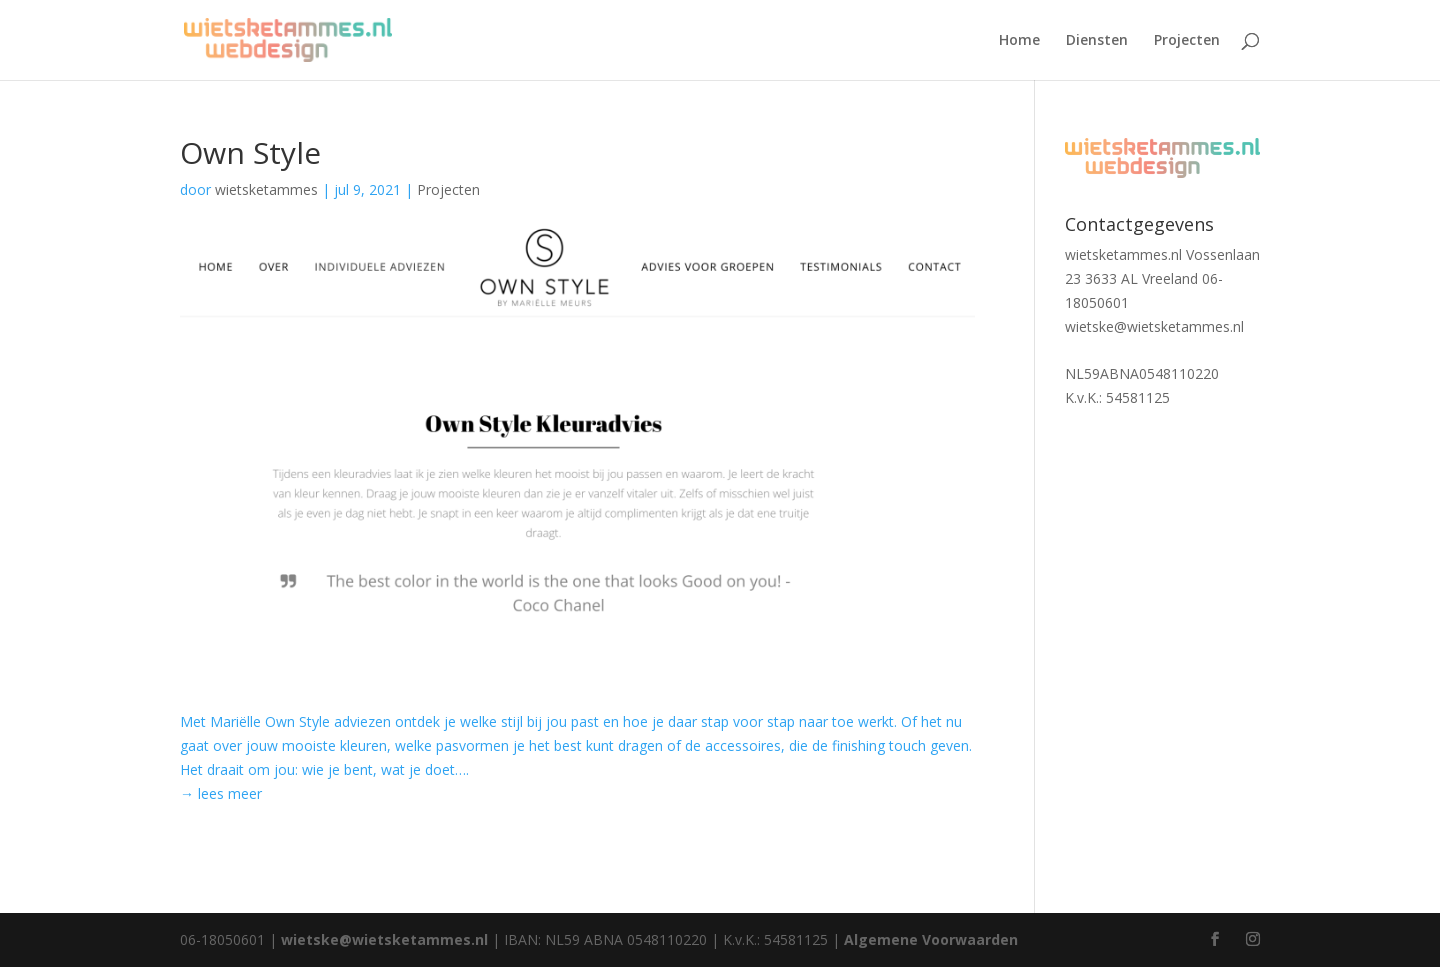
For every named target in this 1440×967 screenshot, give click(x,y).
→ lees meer (221, 793)
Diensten (1097, 41)
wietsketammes (266, 189)
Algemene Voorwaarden (931, 939)
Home (1019, 41)
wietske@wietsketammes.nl (1154, 326)
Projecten (1187, 41)
